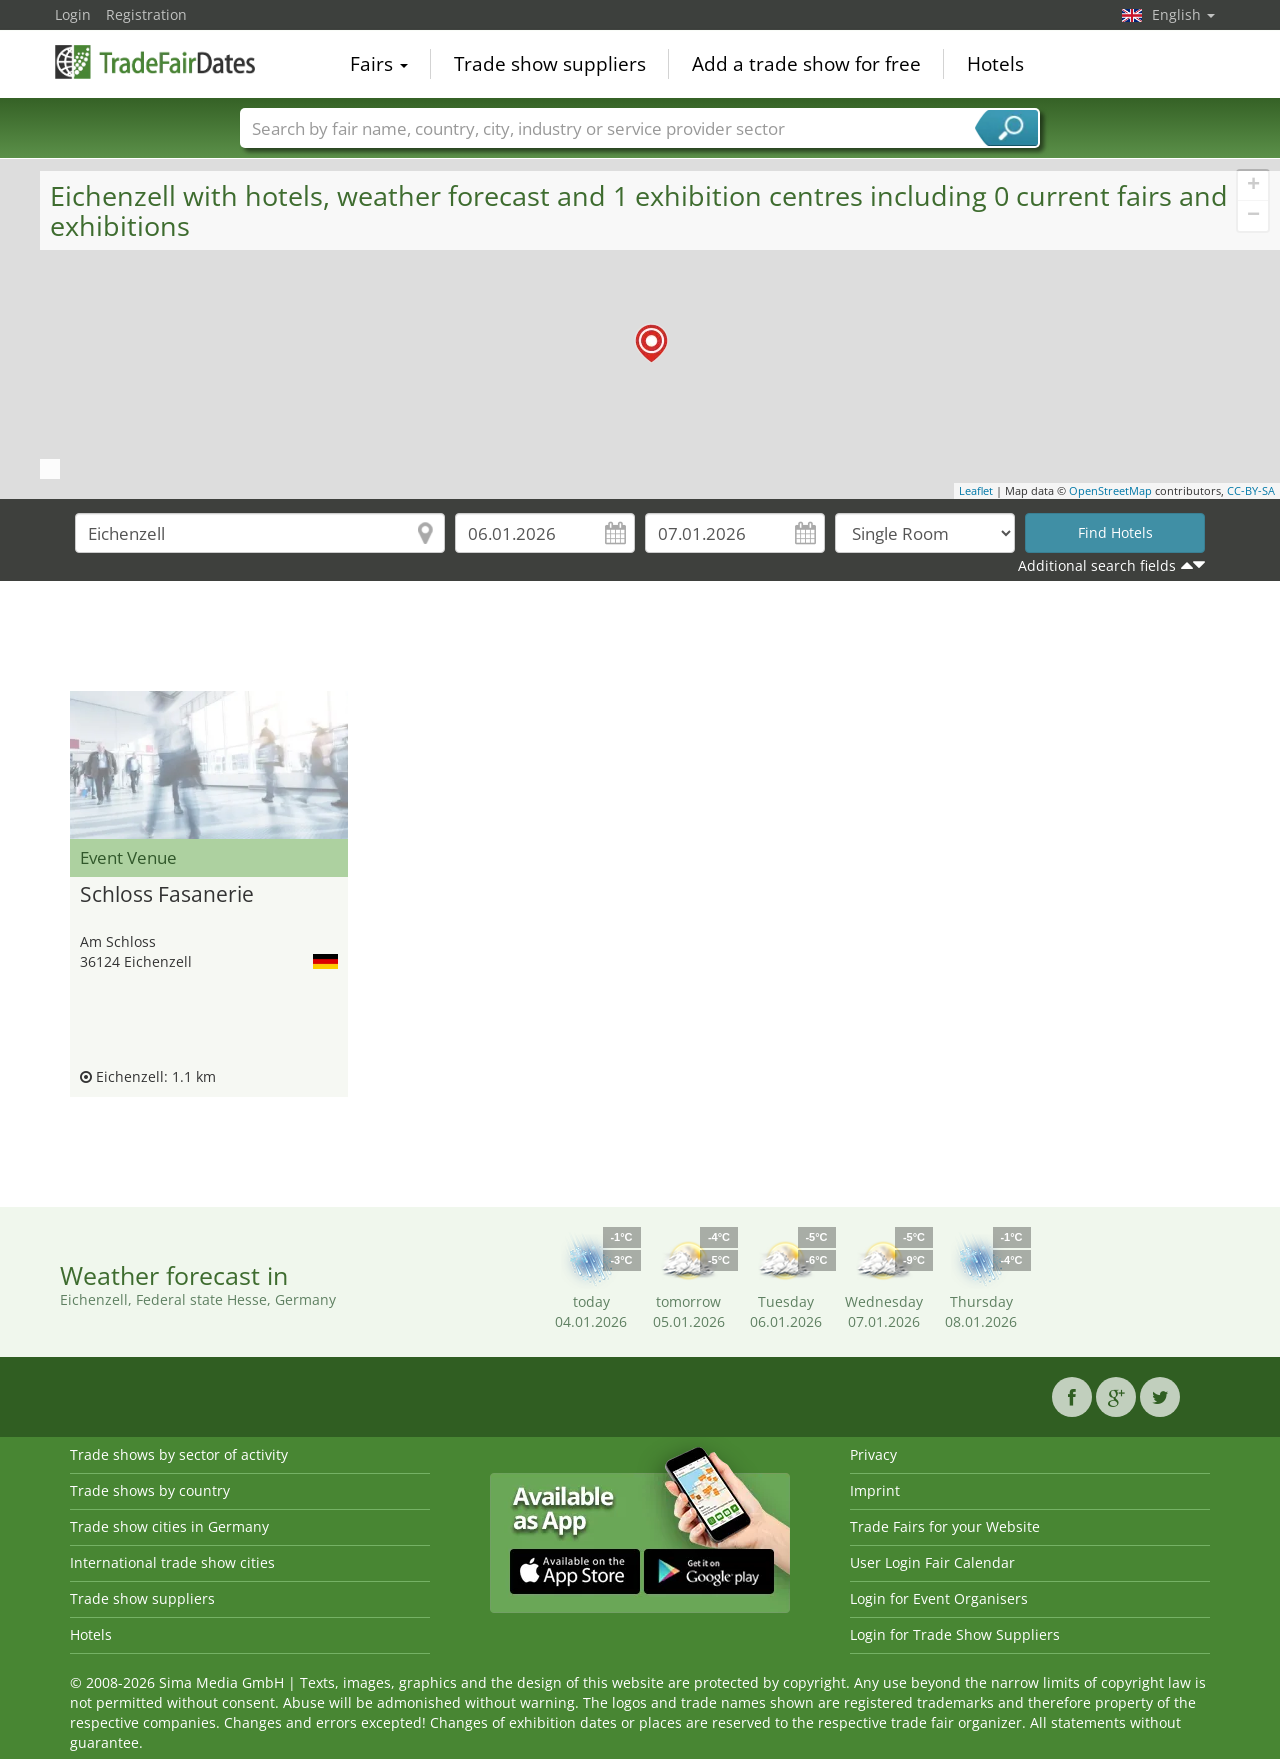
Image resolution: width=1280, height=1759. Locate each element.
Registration (146, 14)
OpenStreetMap (1110, 490)
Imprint (875, 1490)
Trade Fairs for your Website (945, 1526)
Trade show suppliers (550, 64)
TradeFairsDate (155, 62)
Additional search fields (1097, 565)
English (1183, 14)
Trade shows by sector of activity (179, 1454)
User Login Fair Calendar (932, 1562)
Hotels (995, 64)
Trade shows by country (150, 1490)
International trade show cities (172, 1562)
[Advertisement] (640, 641)
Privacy (873, 1454)
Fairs (379, 64)
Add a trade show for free (806, 64)
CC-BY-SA (1251, 490)
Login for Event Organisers (939, 1598)
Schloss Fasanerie (167, 895)
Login (73, 14)
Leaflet (976, 490)
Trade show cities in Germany (169, 1526)
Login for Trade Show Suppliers (955, 1634)
